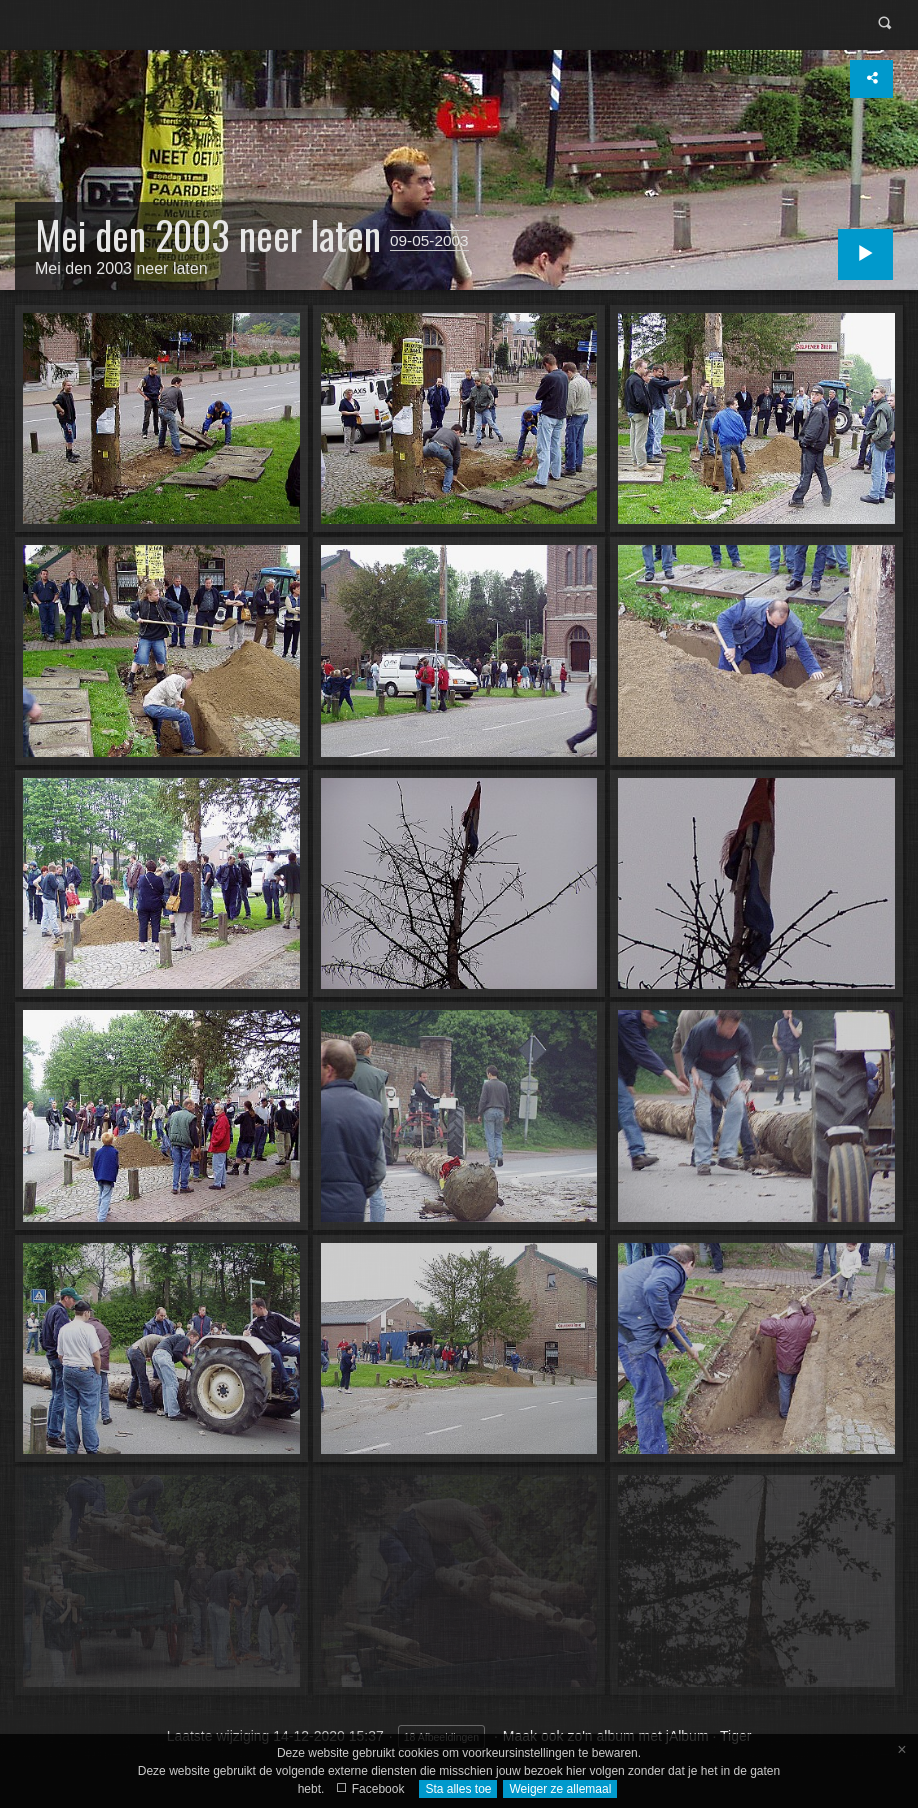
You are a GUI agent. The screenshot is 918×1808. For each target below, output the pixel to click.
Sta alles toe (458, 1789)
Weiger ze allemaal (560, 1789)
